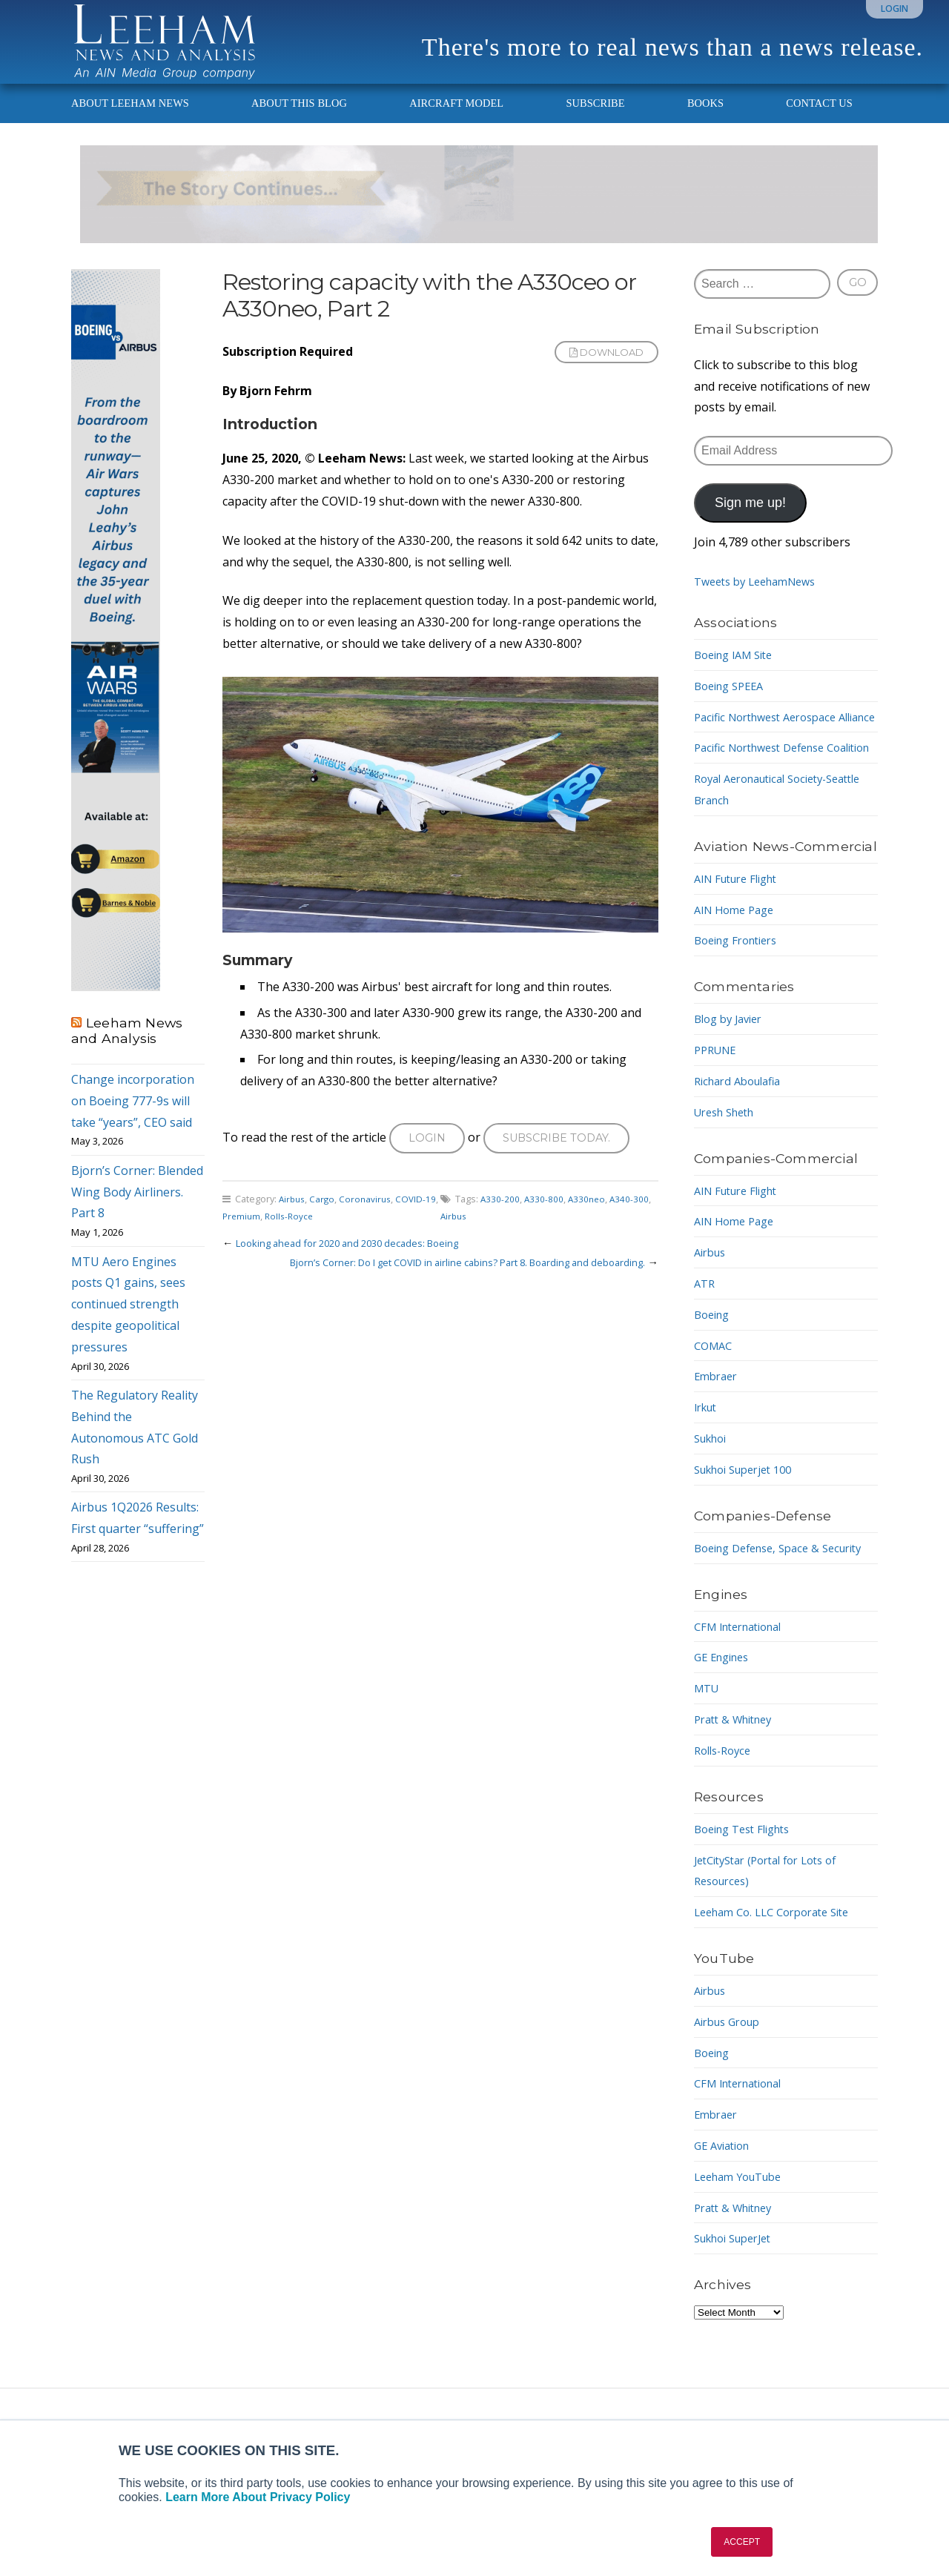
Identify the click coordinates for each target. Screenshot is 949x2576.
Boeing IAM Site (738, 674)
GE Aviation (725, 2229)
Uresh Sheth (729, 1174)
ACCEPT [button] (742, 2542)
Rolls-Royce (307, 1238)
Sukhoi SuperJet (739, 2322)
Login (894, 8)
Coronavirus (370, 1221)
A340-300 (633, 1221)
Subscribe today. (565, 1159)
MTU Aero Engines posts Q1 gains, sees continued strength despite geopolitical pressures (128, 1323)
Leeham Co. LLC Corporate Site (780, 1995)
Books (705, 123)
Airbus (293, 1221)
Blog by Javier (732, 1081)
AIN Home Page (738, 972)
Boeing (714, 1376)
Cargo (325, 1221)
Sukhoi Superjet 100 (750, 1531)
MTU (708, 1772)
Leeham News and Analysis (126, 1050)
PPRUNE (717, 1113)
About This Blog (299, 123)
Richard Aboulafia (742, 1143)
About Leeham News (130, 123)
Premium (257, 1238)
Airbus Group (731, 2105)
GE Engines (725, 1741)
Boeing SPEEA (733, 706)
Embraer (718, 1439)
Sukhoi (713, 1501)
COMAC (715, 1408)
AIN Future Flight (741, 941)
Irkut (707, 1470)
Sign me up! (750, 522)
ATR (705, 1346)
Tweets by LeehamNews (762, 601)
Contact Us (819, 123)
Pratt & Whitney (738, 1803)
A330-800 (545, 1221)
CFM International (744, 1710)
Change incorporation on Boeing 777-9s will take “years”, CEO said (132, 1120)
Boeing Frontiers (741, 1003)
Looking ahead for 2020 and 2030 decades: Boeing (360, 1266)
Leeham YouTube (743, 2260)
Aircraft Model (456, 123)
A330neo (589, 1221)
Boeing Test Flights (748, 1912)
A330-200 (500, 1221)
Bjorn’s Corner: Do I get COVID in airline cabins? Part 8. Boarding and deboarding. (445, 1285)
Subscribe (595, 123)
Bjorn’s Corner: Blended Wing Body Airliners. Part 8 (137, 1212)
